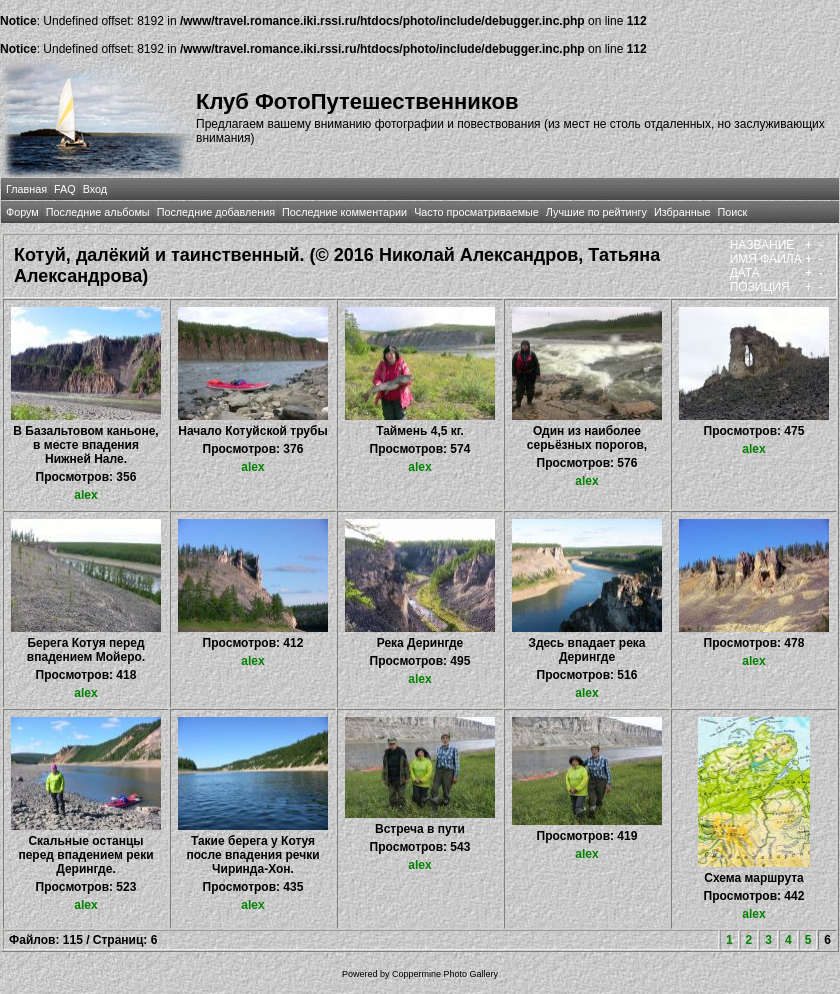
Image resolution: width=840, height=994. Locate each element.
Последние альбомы (98, 212)
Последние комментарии (344, 212)
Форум (22, 212)
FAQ (65, 189)
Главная (26, 189)
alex (85, 495)
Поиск (732, 212)
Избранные (682, 212)
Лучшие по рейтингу (596, 212)
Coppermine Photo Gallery (445, 974)
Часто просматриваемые (476, 212)
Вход (95, 189)
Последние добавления (216, 212)
